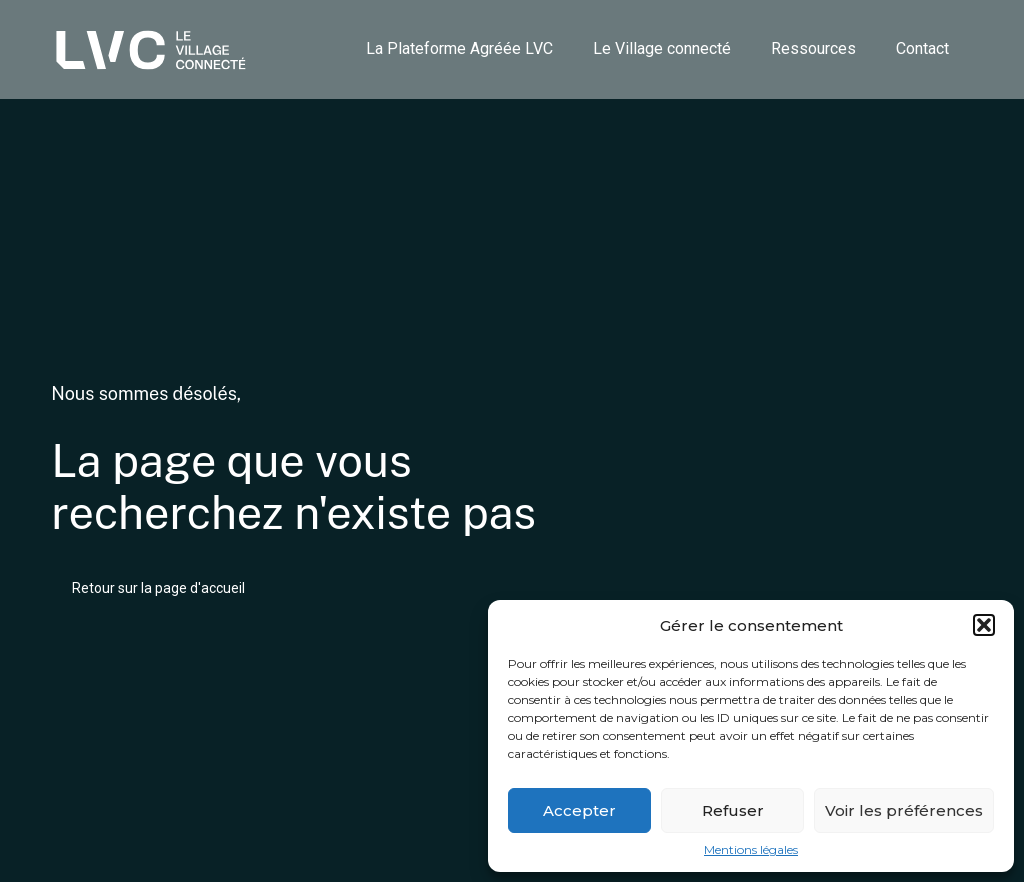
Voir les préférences (904, 810)
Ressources (813, 48)
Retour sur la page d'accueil (158, 588)
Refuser (733, 810)
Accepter (579, 810)
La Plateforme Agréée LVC (459, 48)
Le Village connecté (662, 48)
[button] (984, 625)
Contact (922, 48)
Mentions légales (751, 850)
